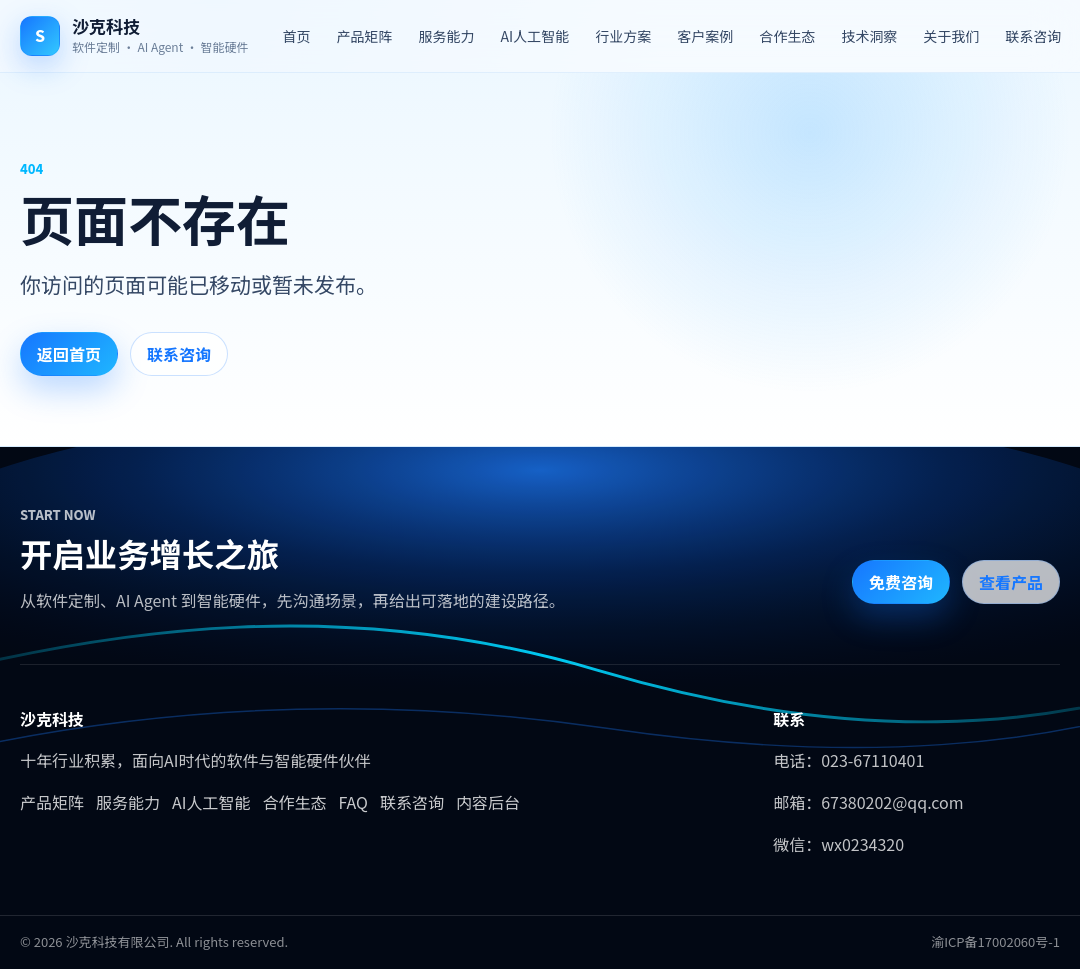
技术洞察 (869, 36)
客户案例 (705, 36)
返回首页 (69, 354)
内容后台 (488, 802)
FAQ (353, 802)
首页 (297, 36)
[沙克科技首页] (134, 36)
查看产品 (1011, 582)
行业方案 (623, 36)
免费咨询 (901, 582)
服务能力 (447, 36)
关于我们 (951, 36)
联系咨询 (1033, 36)
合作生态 (787, 36)
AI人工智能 (535, 36)
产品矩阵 (365, 36)
